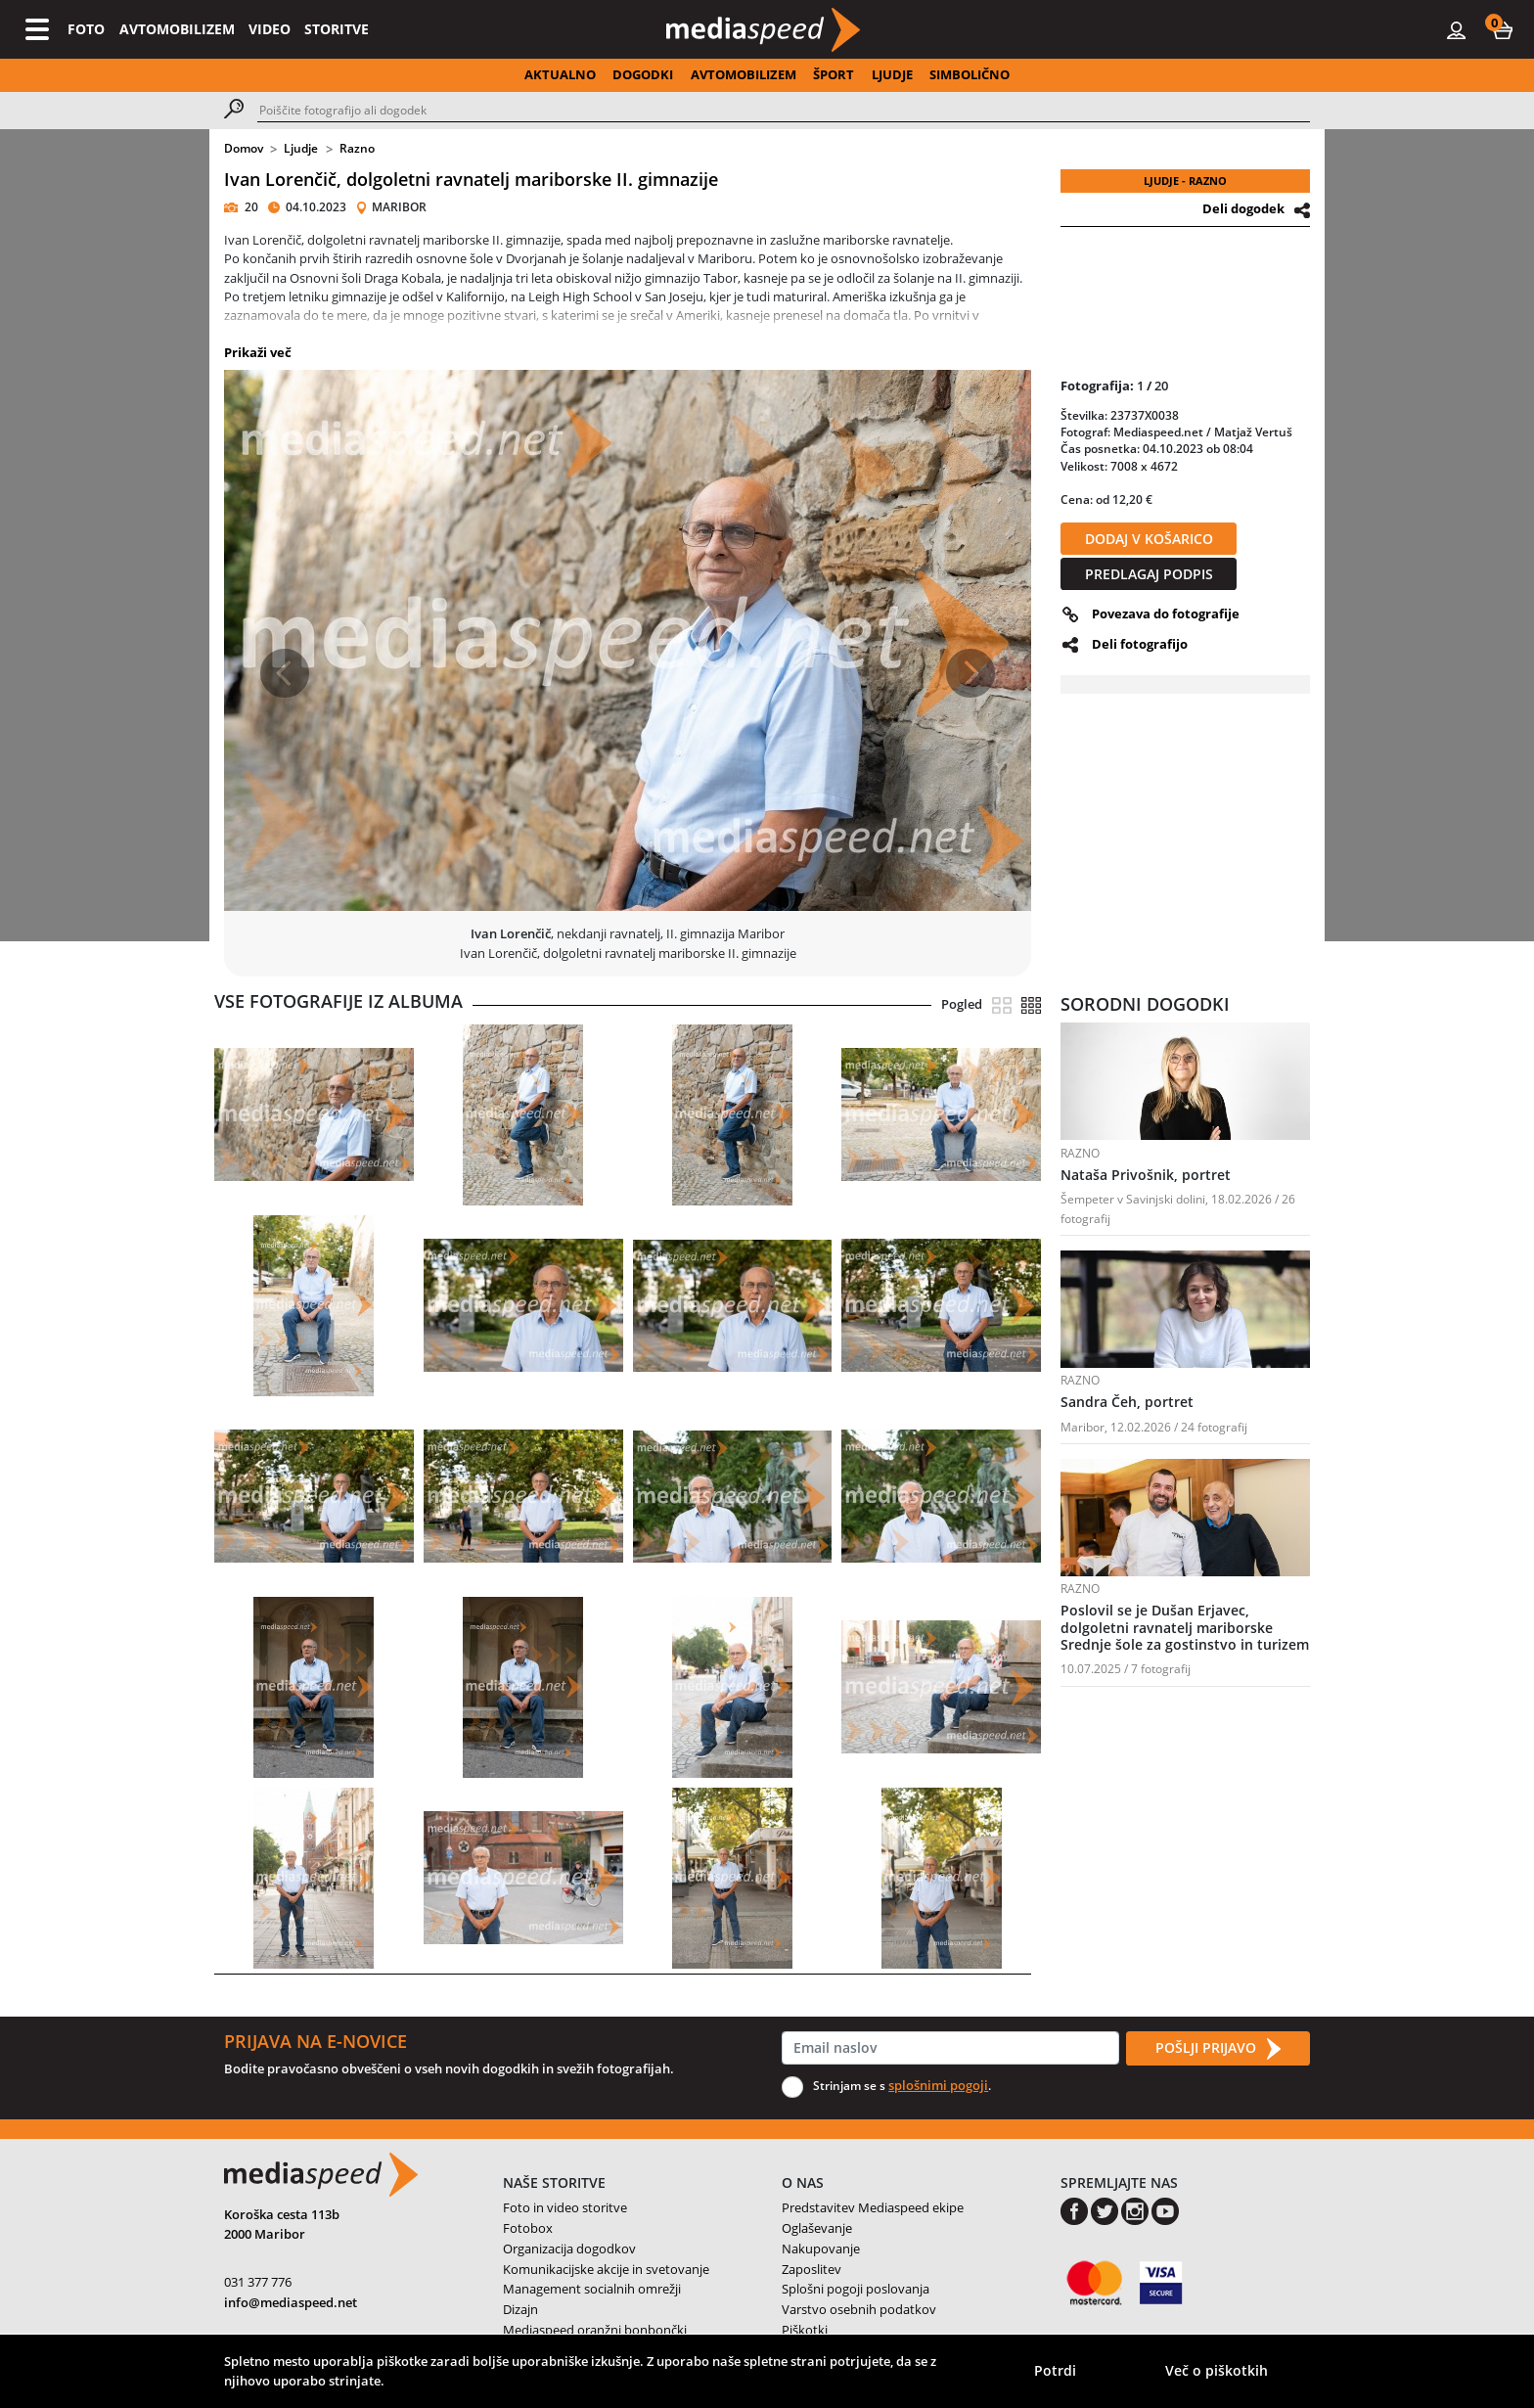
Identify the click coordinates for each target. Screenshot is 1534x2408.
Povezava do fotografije (1166, 613)
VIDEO (269, 29)
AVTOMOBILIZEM (177, 29)
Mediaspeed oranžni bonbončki (595, 2330)
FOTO (86, 29)
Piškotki (805, 2330)
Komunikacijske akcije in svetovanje (606, 2269)
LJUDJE (892, 74)
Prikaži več (258, 352)
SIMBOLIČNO (969, 74)
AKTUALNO (560, 74)
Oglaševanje (817, 2228)
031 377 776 (258, 2282)
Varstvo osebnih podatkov (859, 2309)
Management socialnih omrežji (592, 2288)
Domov (243, 148)
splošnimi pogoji (938, 2085)
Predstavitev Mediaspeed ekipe (873, 2207)
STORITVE (336, 29)
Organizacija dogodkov (569, 2248)
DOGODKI (642, 74)
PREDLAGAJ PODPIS (1149, 574)
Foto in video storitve (565, 2207)
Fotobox (528, 2228)
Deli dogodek (1243, 208)
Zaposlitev (811, 2269)
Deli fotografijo (1140, 644)
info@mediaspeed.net (290, 2302)
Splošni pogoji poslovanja (855, 2288)
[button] (1502, 29)
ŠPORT (833, 74)
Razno (357, 148)
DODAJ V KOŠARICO (1149, 538)
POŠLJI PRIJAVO (1218, 2049)
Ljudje (301, 148)
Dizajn (520, 2309)
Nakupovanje (821, 2248)
